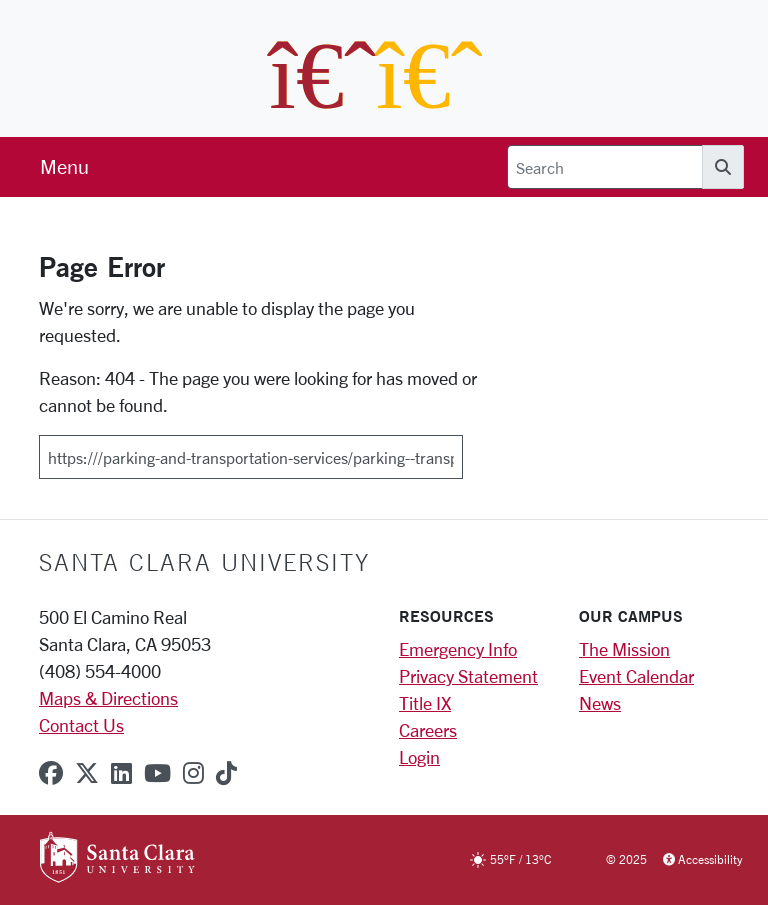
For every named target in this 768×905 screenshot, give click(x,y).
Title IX (425, 703)
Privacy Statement (468, 676)
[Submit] (476, 450)
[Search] (605, 167)
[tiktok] (226, 773)
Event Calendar (636, 676)
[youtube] (157, 773)
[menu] (64, 167)
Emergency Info (458, 649)
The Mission (624, 649)
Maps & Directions (108, 698)
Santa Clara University (204, 562)
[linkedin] (121, 773)
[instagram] (193, 773)
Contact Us (81, 725)
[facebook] (51, 773)
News (600, 703)
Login (419, 757)
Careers (428, 730)
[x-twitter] (87, 773)
